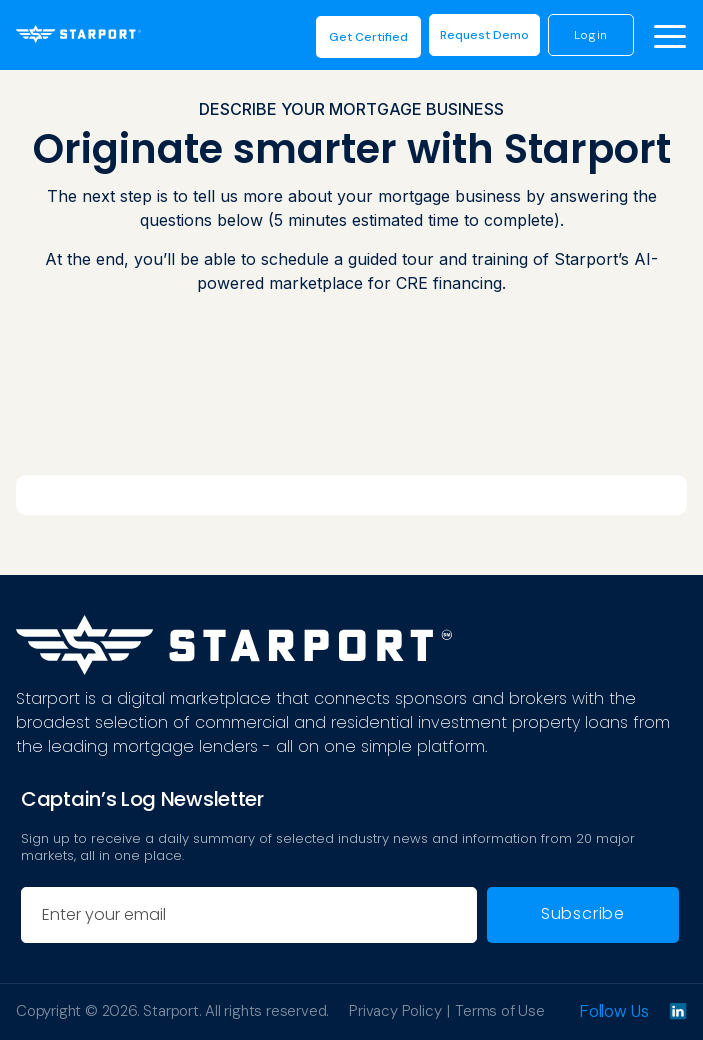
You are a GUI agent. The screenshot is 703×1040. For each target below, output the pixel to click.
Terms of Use (500, 1011)
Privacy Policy (395, 1011)
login (590, 35)
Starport (170, 1011)
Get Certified (367, 37)
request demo (483, 35)
